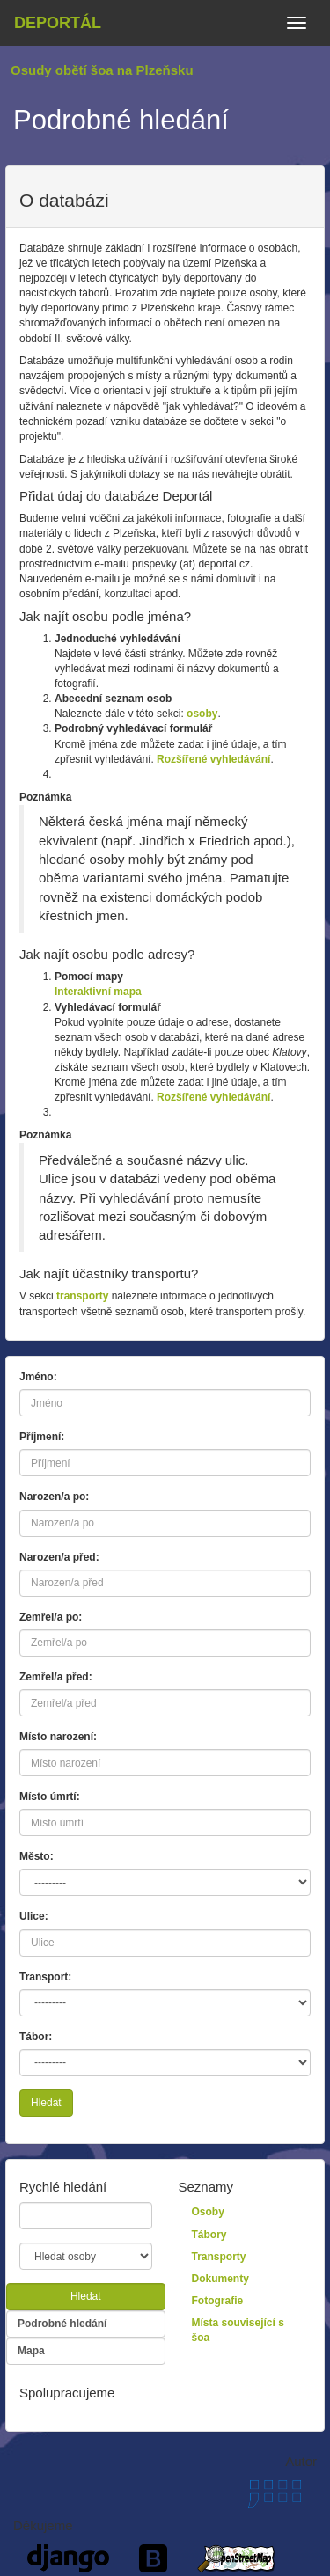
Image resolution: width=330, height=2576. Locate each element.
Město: (36, 1856)
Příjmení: (41, 1437)
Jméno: (38, 1377)
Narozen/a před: (59, 1557)
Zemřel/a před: (55, 1677)
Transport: (45, 1977)
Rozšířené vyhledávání (213, 759)
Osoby (208, 2212)
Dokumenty (220, 2278)
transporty (82, 1296)
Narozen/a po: (54, 1496)
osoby (202, 713)
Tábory (209, 2234)
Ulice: (33, 1916)
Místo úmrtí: (49, 1796)
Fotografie (218, 2300)
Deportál (57, 23)
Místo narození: (58, 1737)
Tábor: (35, 2037)
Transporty (219, 2256)
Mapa (31, 2351)
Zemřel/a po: (50, 1617)
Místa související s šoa (238, 2330)
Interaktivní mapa (98, 991)
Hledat (46, 2103)
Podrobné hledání (62, 2323)
